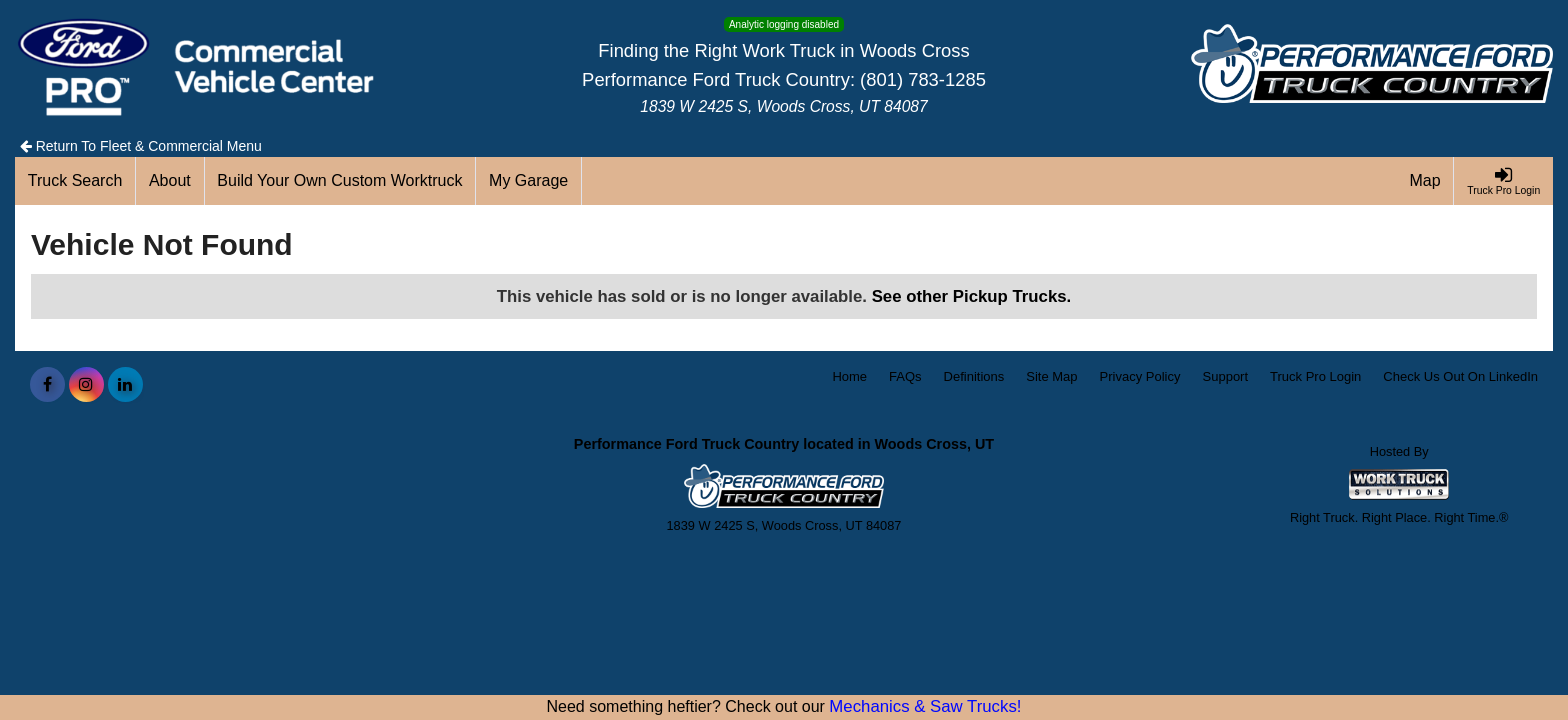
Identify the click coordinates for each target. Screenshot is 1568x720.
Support (1226, 376)
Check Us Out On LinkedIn (1460, 376)
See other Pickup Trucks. (972, 296)
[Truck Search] (75, 181)
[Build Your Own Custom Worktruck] (341, 181)
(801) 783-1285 (923, 79)
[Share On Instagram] (86, 385)
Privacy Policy (1140, 376)
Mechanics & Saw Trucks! (925, 706)
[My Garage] (529, 181)
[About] (170, 181)
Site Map (1051, 376)
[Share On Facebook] (47, 385)
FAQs (905, 376)
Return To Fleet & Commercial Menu (141, 146)
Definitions (974, 376)
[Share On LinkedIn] (125, 385)
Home (849, 376)
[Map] (1426, 181)
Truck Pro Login (1315, 376)
